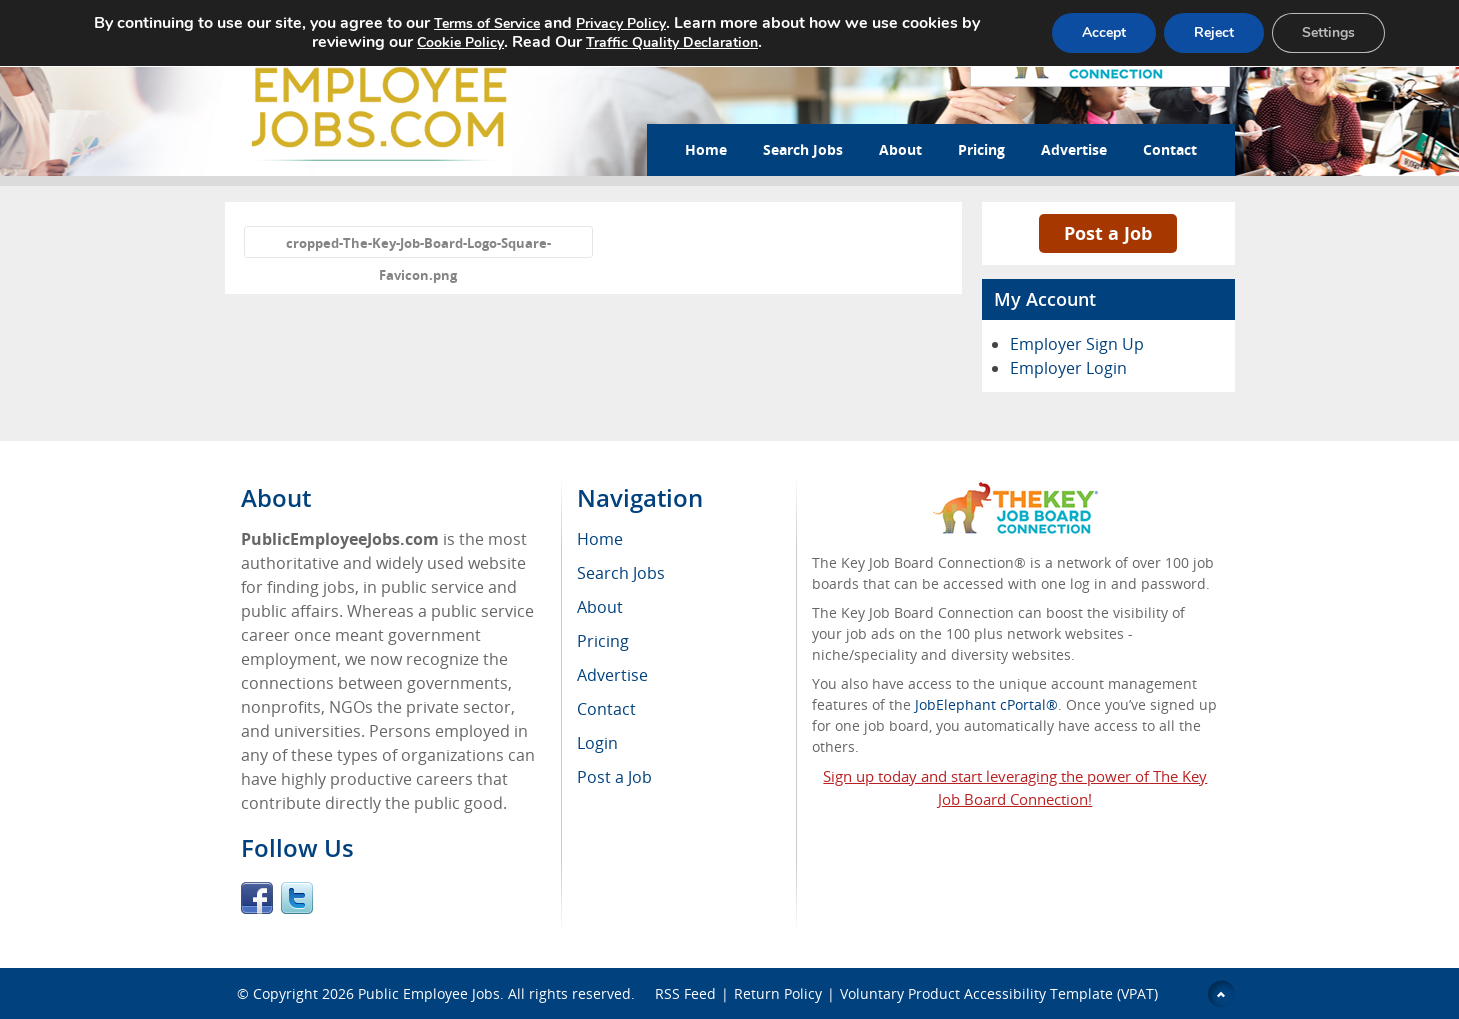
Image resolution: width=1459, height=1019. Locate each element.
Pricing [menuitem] (603, 641)
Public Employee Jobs (429, 993)
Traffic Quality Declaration (672, 42)
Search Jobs (803, 149)
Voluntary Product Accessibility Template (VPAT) (999, 993)
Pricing (981, 149)
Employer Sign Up (1077, 344)
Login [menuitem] (597, 743)
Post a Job (1108, 233)
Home (706, 149)
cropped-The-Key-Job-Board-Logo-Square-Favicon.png (418, 246)
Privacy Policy (621, 23)
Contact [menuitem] (606, 709)
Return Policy (778, 993)
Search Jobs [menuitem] (621, 573)
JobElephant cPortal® (986, 704)
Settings (1328, 32)
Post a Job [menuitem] (614, 777)
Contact (1170, 149)
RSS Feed (685, 993)
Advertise (1074, 149)
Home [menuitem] (600, 539)
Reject (1214, 32)
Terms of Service (487, 23)
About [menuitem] (600, 607)
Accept (1104, 32)
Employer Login (1068, 368)
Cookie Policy (460, 42)
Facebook (257, 898)
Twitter (297, 898)
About (900, 149)
